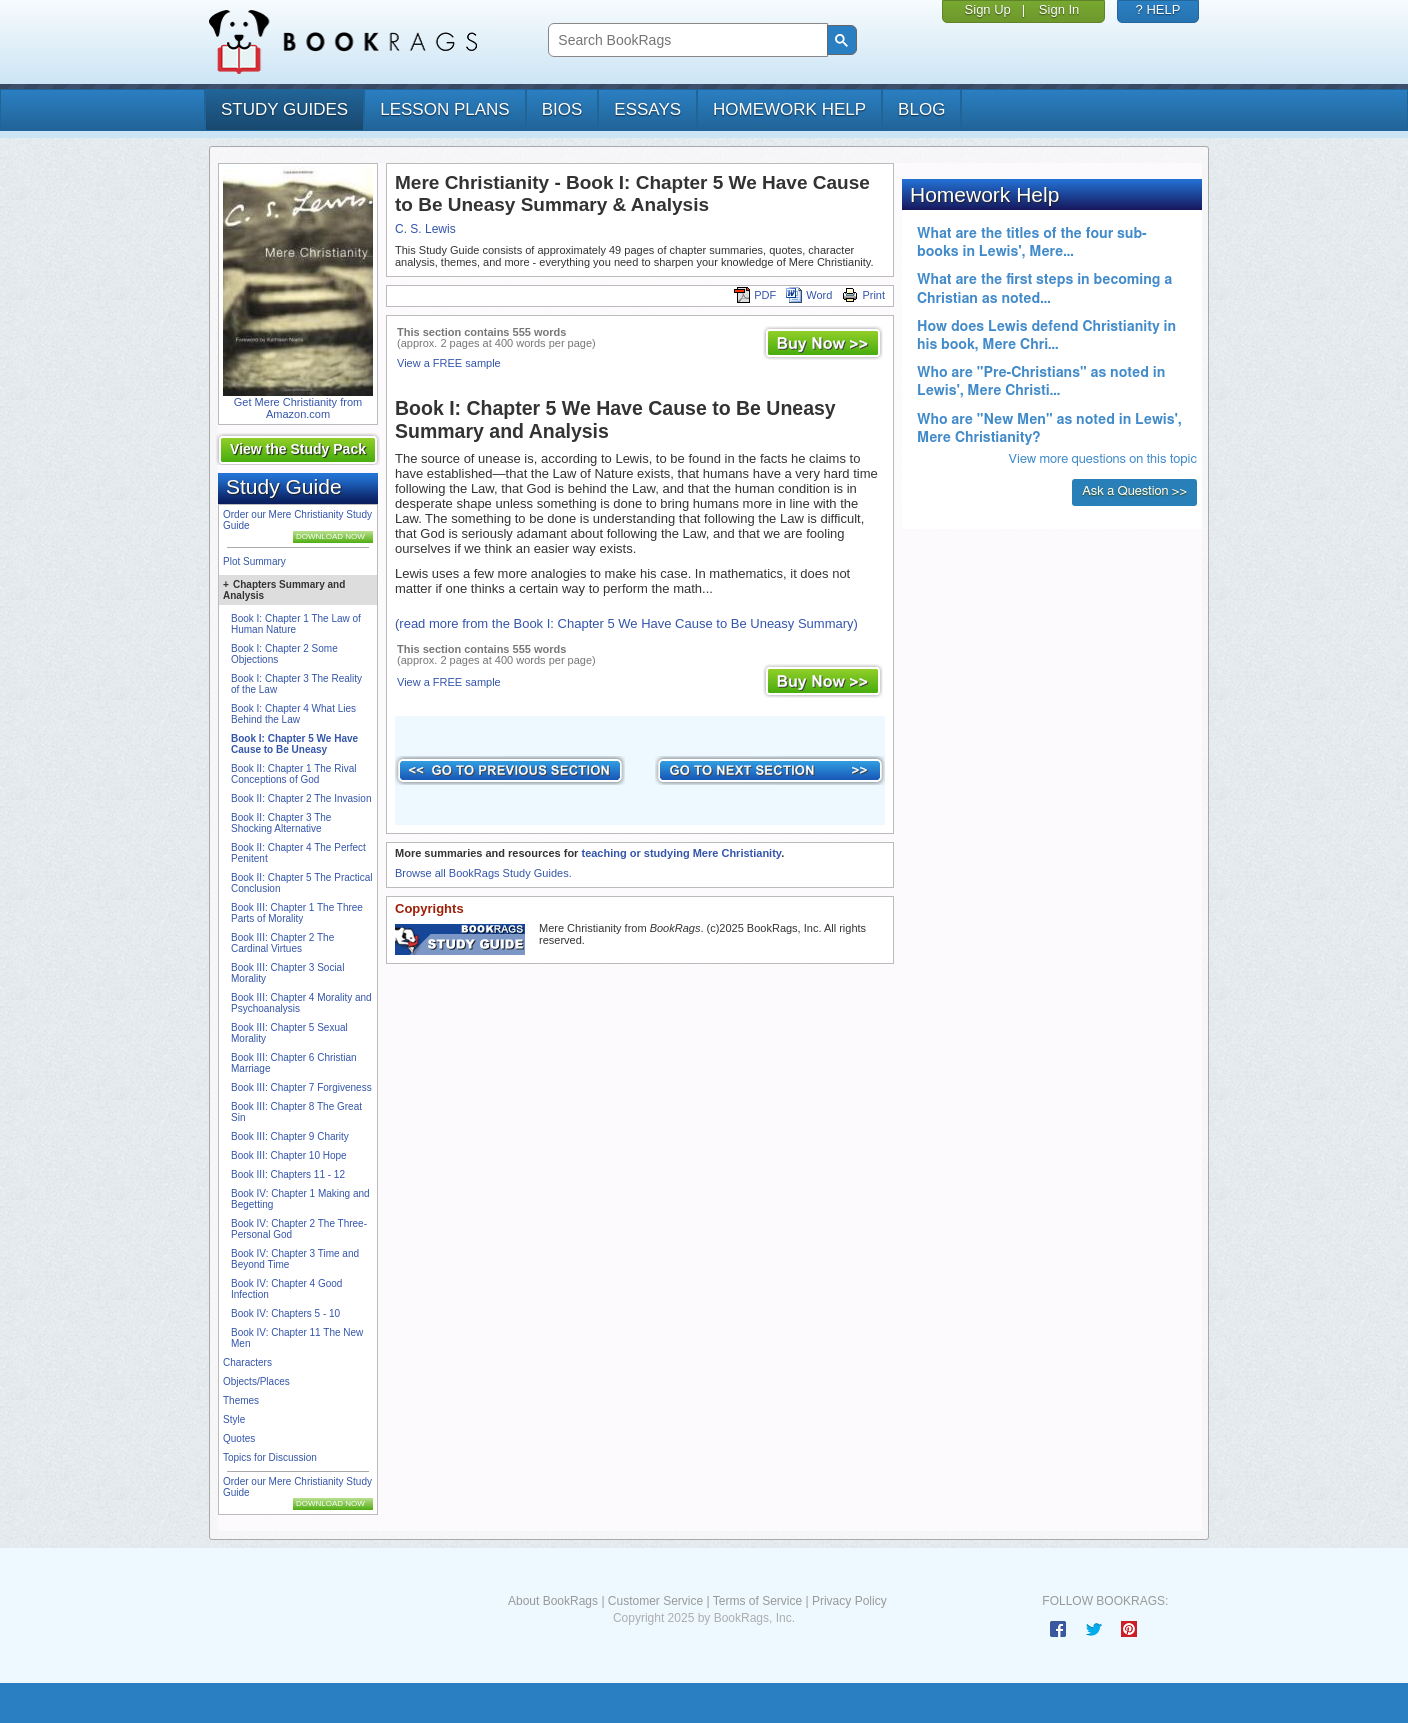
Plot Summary (254, 561)
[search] (685, 40)
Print (863, 295)
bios (562, 109)
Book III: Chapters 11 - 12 (288, 1174)
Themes (241, 1400)
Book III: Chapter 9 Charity (290, 1136)
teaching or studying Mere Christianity (681, 853)
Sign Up (988, 9)
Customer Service (655, 1601)
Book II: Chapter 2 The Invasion (301, 798)
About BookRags (553, 1601)
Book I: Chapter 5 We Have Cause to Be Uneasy (294, 744)
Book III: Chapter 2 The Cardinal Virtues (282, 943)
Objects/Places (256, 1381)
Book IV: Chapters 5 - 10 (285, 1313)
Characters (247, 1362)
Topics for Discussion (270, 1457)
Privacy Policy (849, 1601)
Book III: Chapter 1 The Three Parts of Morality (297, 913)
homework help (789, 109)
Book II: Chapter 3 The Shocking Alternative (281, 823)
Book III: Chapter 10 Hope (289, 1155)
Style (234, 1419)
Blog (921, 109)
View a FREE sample (449, 363)
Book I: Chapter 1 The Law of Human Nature (296, 624)
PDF (755, 295)
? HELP (1158, 9)
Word (809, 295)
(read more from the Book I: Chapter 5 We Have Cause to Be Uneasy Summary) (626, 623)
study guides (284, 109)
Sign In (1059, 9)
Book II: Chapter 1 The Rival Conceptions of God (293, 774)
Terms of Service (757, 1601)
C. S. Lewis (425, 229)
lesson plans (444, 109)
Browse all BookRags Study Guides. (483, 873)
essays (647, 109)
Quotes (239, 1438)
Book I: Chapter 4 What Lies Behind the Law (293, 714)
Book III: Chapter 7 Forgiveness (301, 1087)
